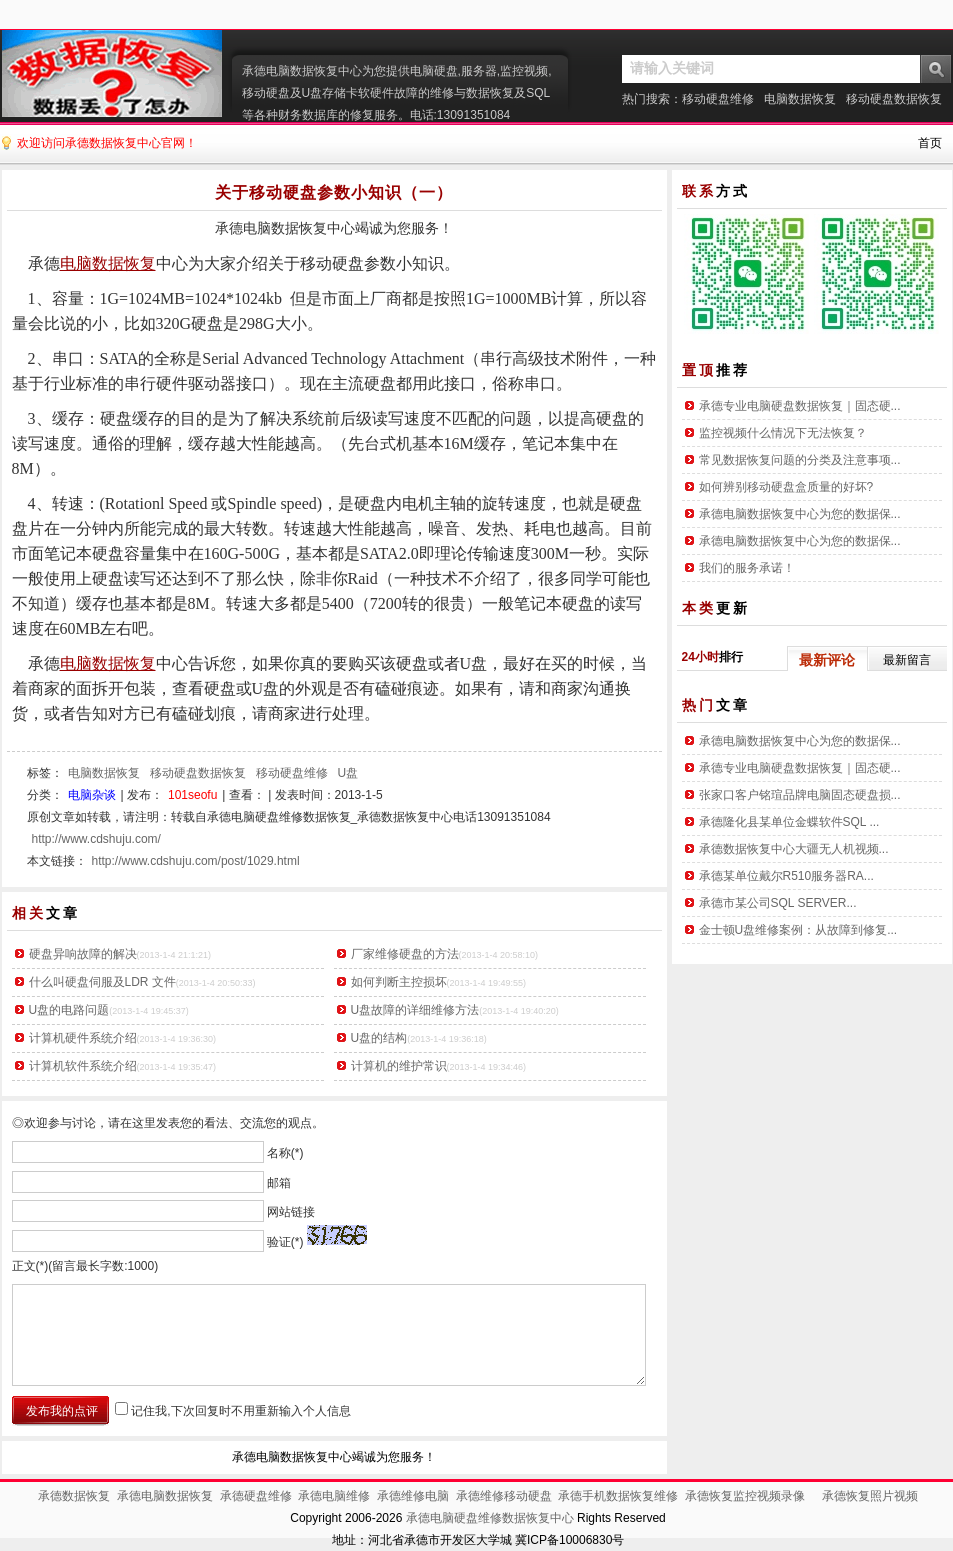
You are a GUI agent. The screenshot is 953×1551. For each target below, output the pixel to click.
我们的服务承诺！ (747, 568)
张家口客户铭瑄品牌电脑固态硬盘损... (800, 795)
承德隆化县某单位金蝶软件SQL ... (789, 822)
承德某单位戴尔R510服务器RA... (786, 876)
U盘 (348, 773)
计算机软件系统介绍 (83, 1066)
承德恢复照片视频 (870, 1496)
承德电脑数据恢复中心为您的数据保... (800, 514)
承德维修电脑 (413, 1496)
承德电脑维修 (334, 1496)
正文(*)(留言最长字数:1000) (85, 1266)
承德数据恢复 (74, 1496)
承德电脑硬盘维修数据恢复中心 (490, 1518)
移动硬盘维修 (718, 99)
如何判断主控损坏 (399, 982)
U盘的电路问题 (69, 1010)
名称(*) (285, 1153)
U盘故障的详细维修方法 (415, 1010)
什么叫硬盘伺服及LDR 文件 (102, 982)
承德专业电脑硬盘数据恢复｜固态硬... (800, 406)
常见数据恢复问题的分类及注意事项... (800, 460)
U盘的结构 (379, 1038)
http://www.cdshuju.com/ (96, 839)
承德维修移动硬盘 (504, 1496)
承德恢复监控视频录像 (745, 1496)
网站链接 (291, 1212)
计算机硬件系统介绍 (83, 1038)
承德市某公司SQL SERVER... (778, 903)
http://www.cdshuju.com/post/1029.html (196, 861)
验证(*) (285, 1241)
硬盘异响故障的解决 (83, 954)
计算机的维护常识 (399, 1066)
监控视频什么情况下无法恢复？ (783, 433)
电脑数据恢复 (800, 99)
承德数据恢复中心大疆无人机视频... (794, 849)
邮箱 (279, 1182)
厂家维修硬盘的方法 (405, 954)
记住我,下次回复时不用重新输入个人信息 (240, 1411)
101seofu (192, 795)
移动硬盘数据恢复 (894, 99)
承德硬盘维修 (256, 1496)
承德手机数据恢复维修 (618, 1496)
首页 (930, 143)
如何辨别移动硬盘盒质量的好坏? (786, 487)
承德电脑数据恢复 (165, 1496)
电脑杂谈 (92, 795)
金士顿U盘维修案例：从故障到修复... (798, 930)
